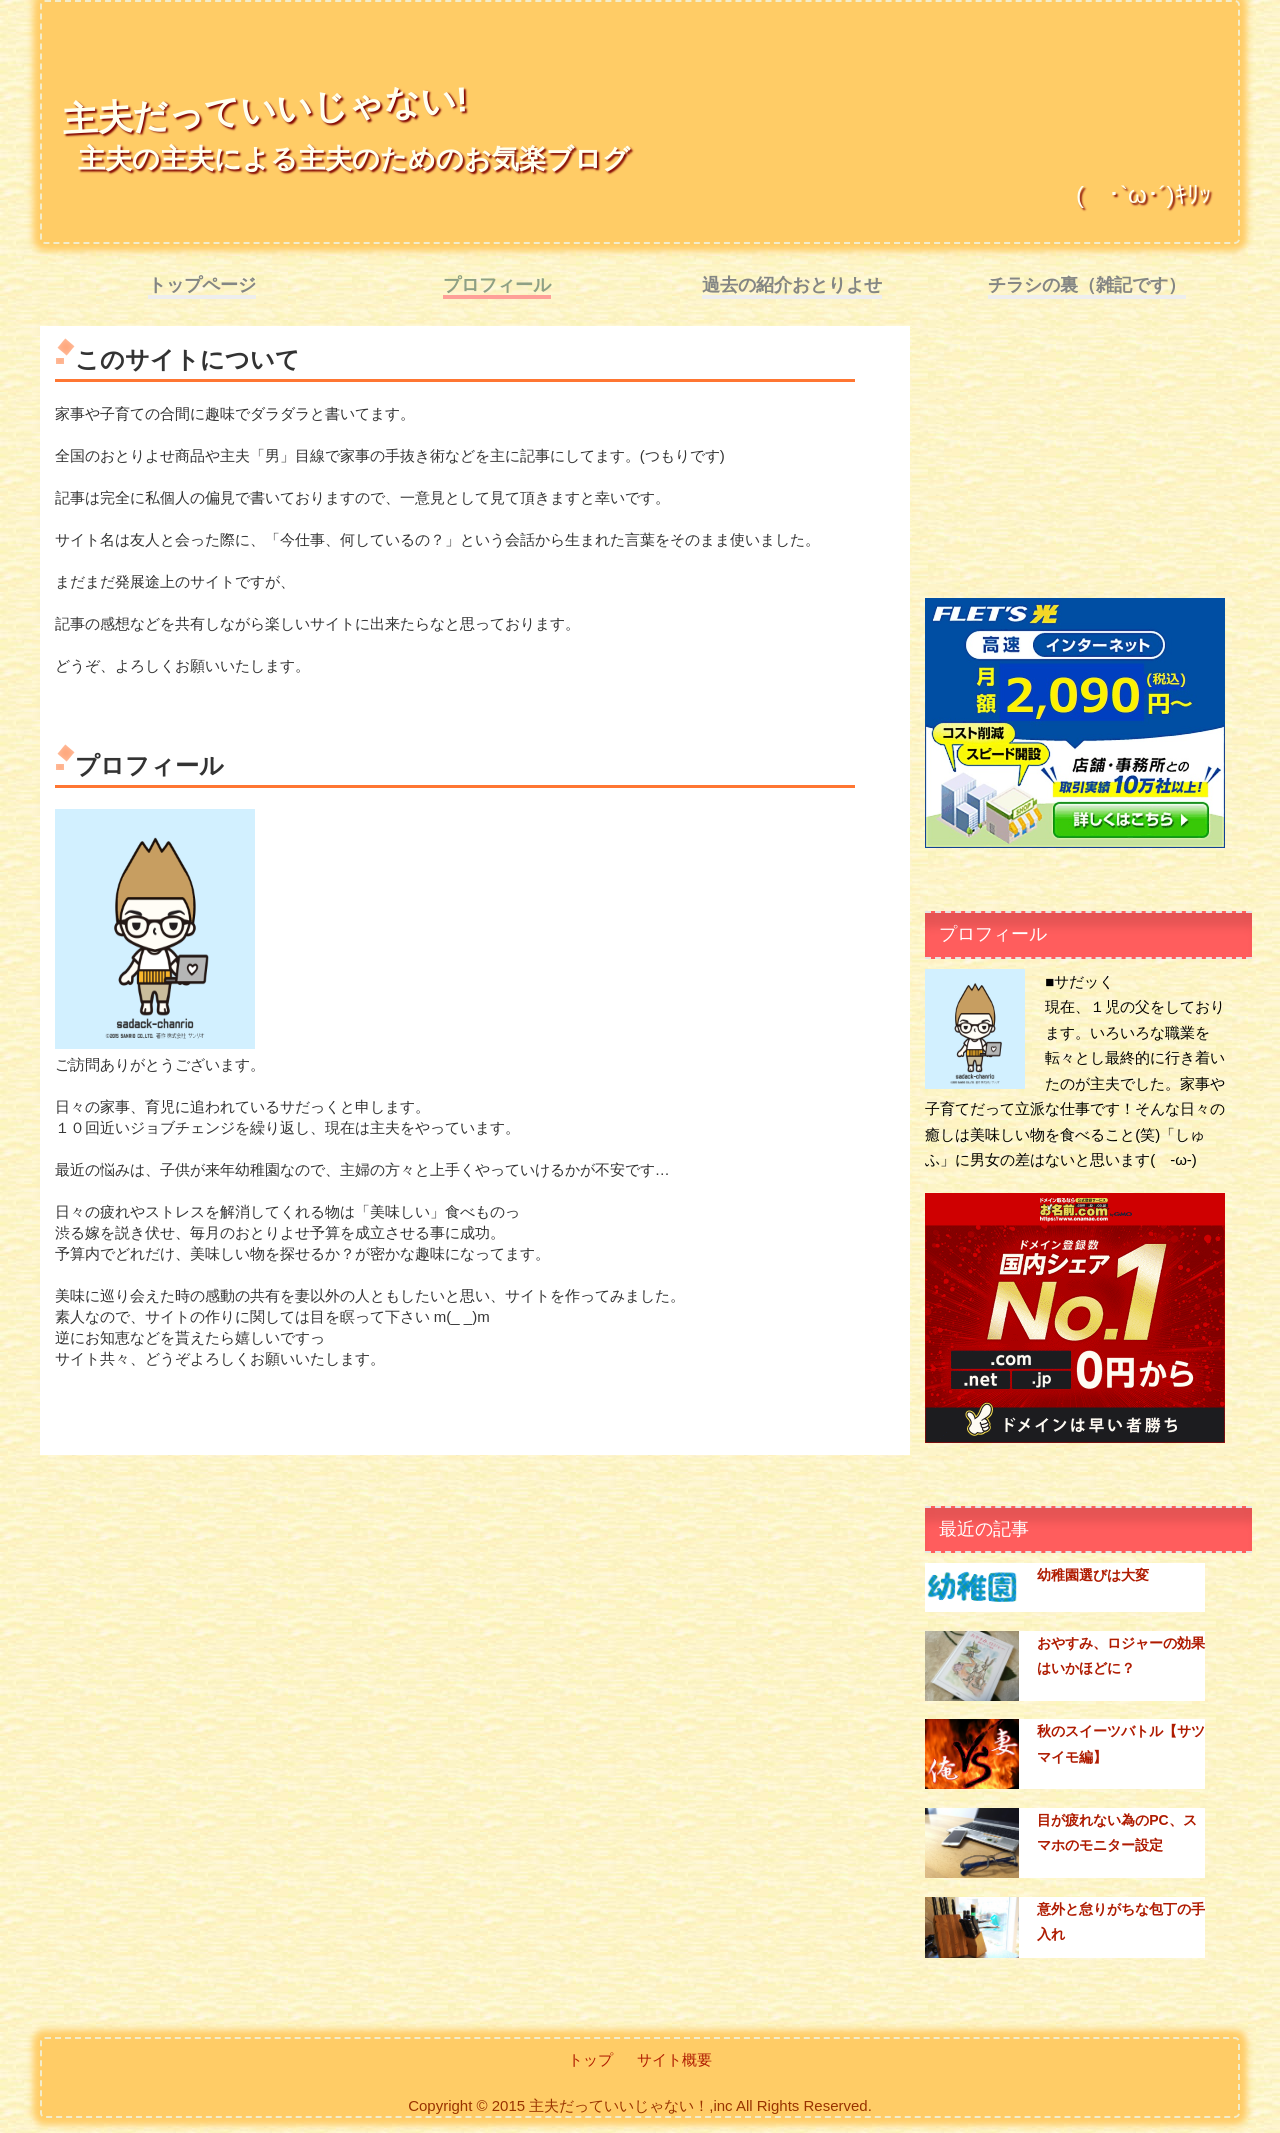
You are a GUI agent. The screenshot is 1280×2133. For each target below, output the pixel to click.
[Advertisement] (1075, 466)
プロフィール (497, 285)
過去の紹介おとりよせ (792, 285)
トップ (590, 2059)
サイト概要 (674, 2059)
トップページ (202, 285)
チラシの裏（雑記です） (1087, 285)
